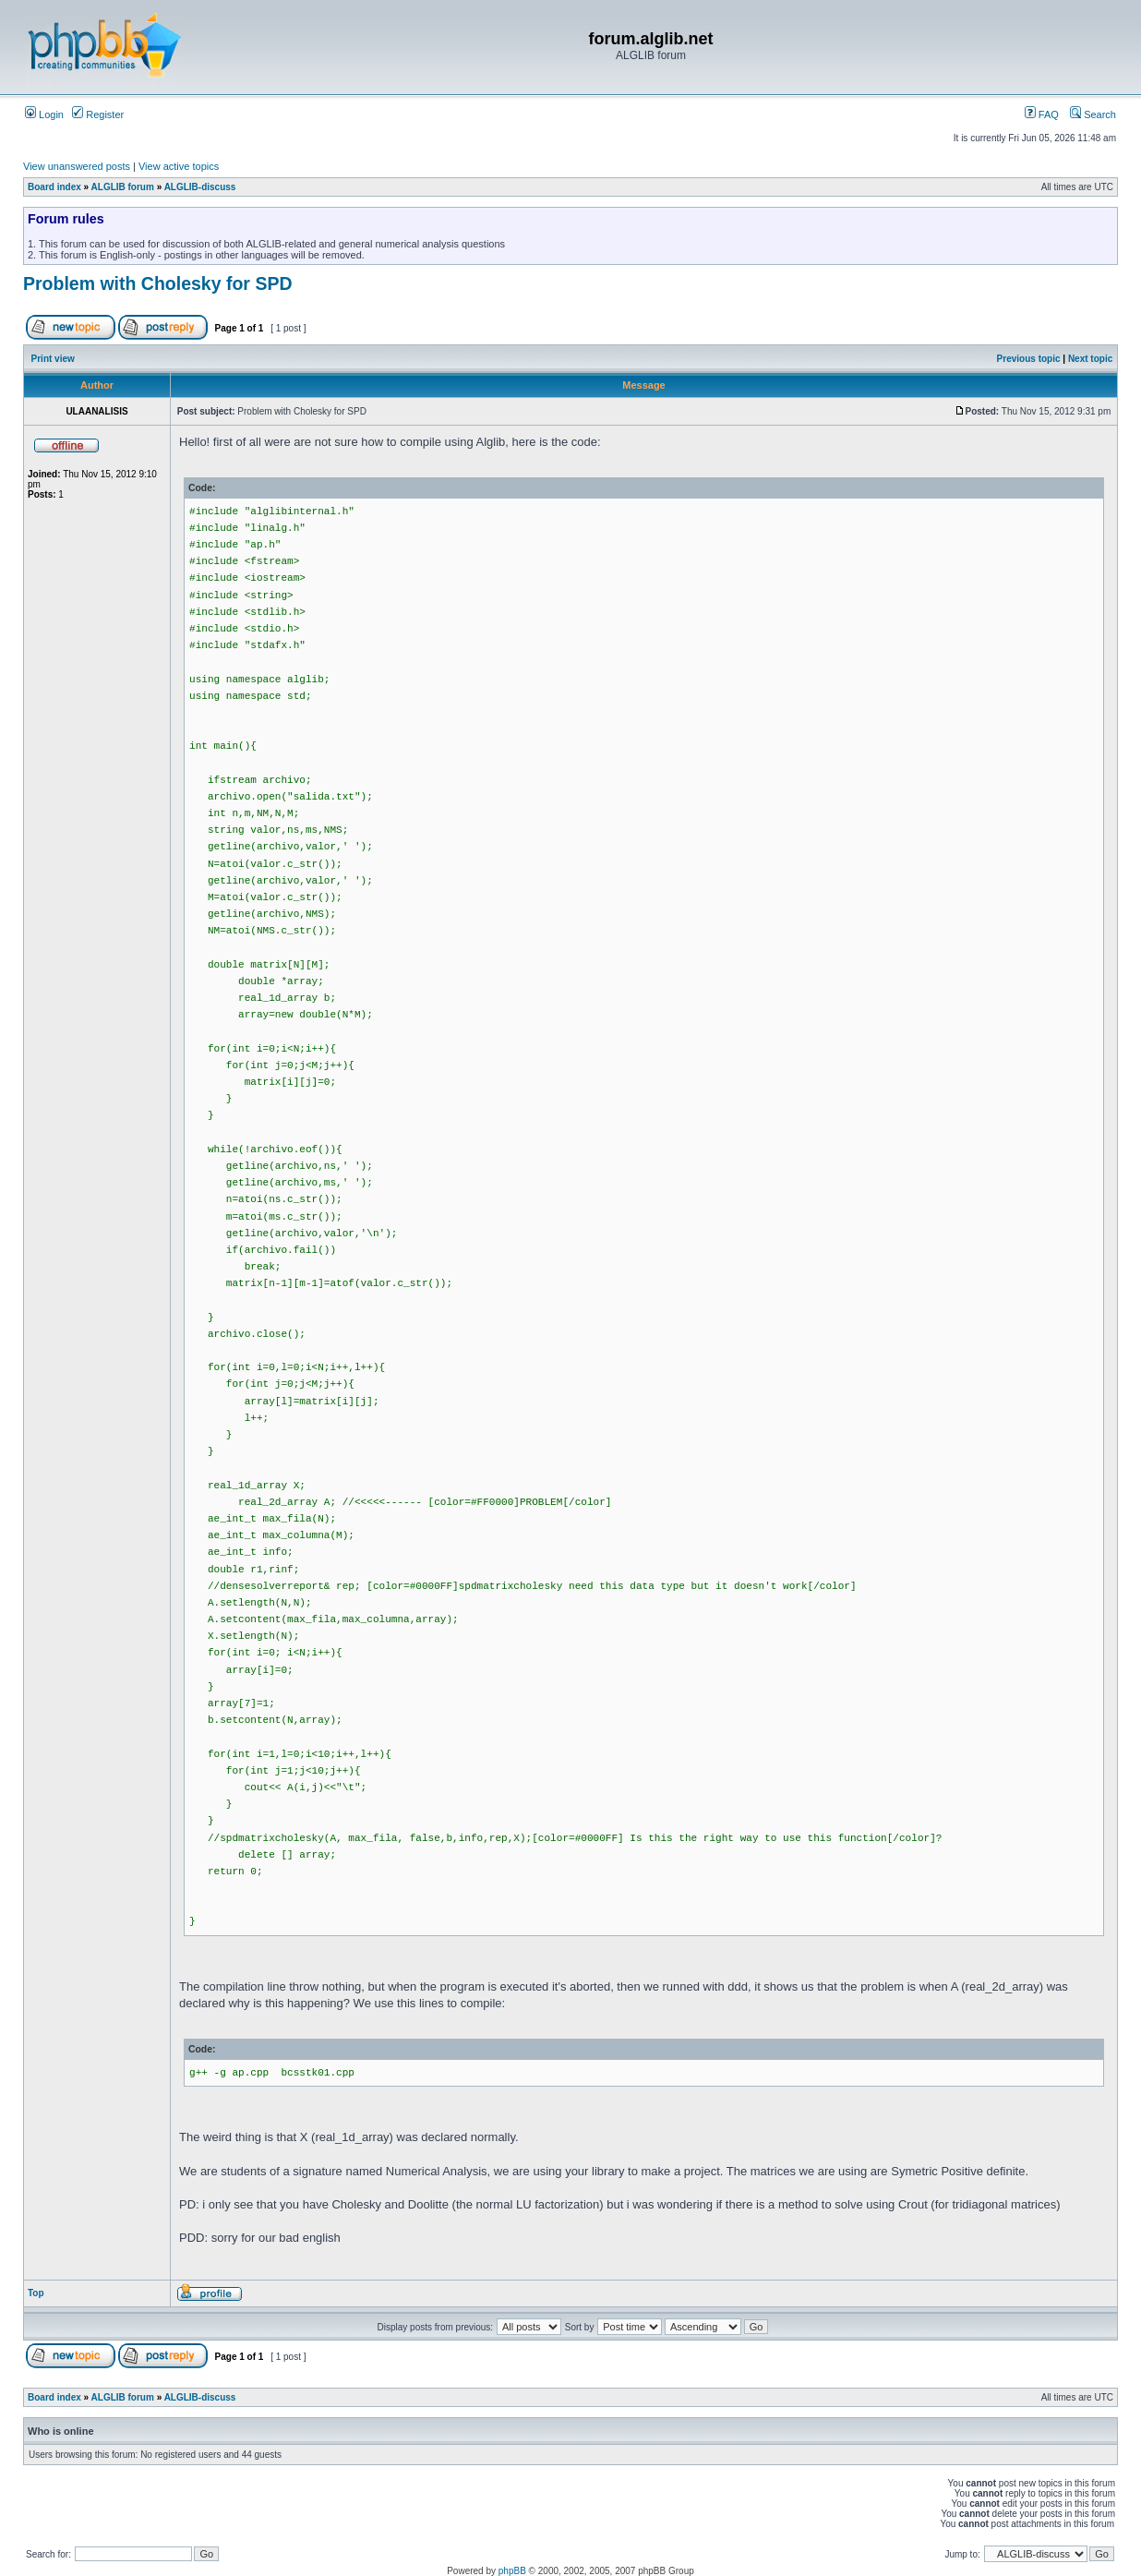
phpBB (512, 2571)
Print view (53, 359)
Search (1093, 114)
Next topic (1090, 359)
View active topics (178, 166)
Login (44, 114)
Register (98, 114)
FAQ (1042, 114)
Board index (54, 187)
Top (36, 2293)
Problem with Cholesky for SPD (157, 283)
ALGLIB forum (122, 187)
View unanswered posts (76, 166)
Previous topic (1029, 359)
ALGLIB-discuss (200, 187)
